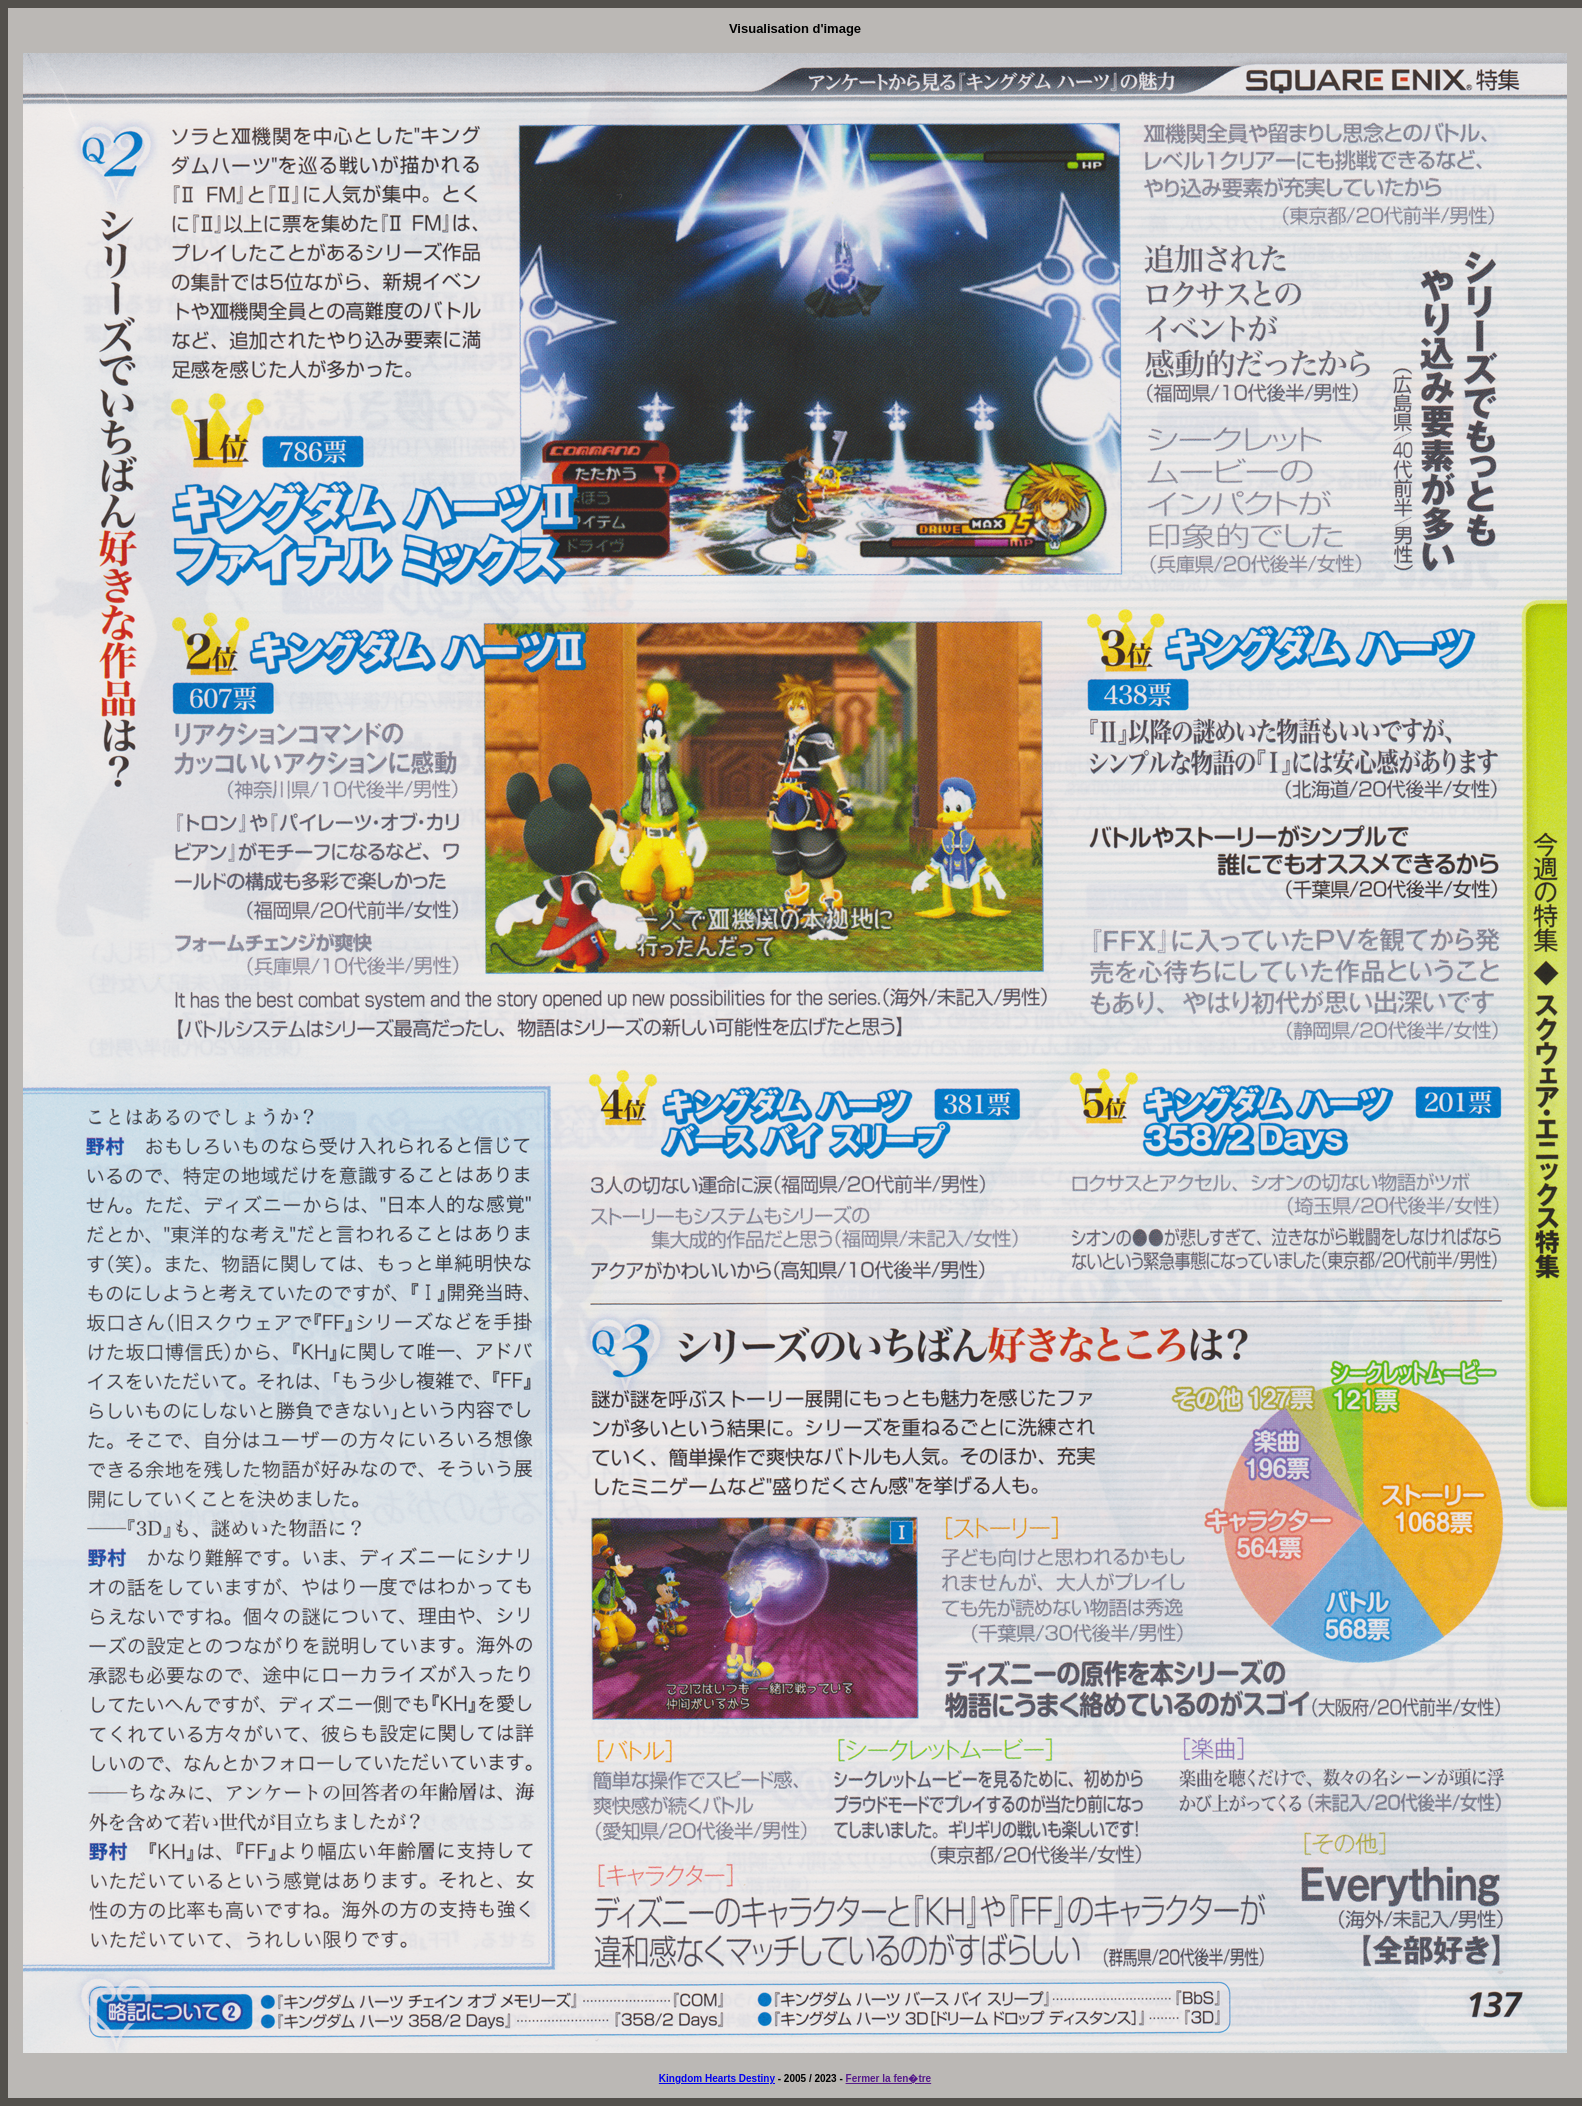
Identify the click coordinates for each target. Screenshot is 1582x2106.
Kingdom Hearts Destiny (717, 2078)
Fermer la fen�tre (889, 2078)
